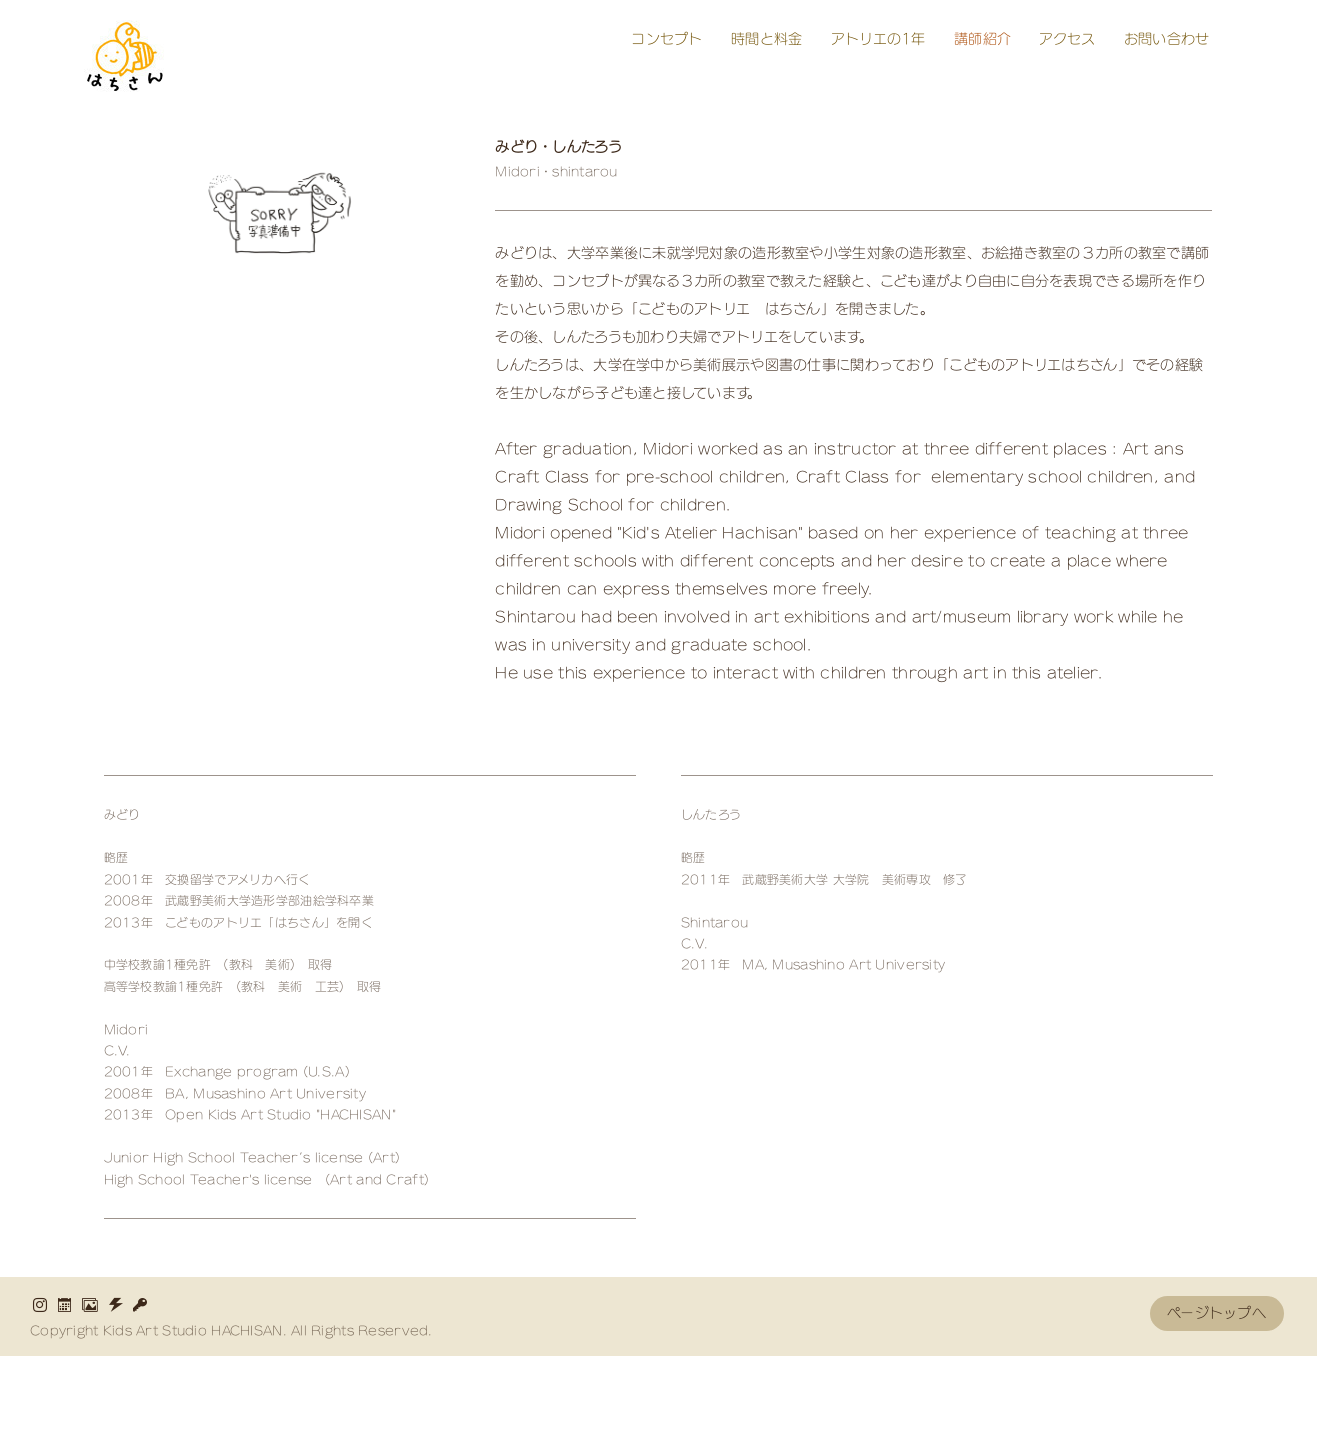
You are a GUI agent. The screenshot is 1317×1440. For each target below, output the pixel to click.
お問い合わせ (1167, 38)
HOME (123, 1397)
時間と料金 (766, 38)
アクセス (1067, 38)
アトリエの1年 (878, 38)
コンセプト (666, 38)
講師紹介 (982, 38)
